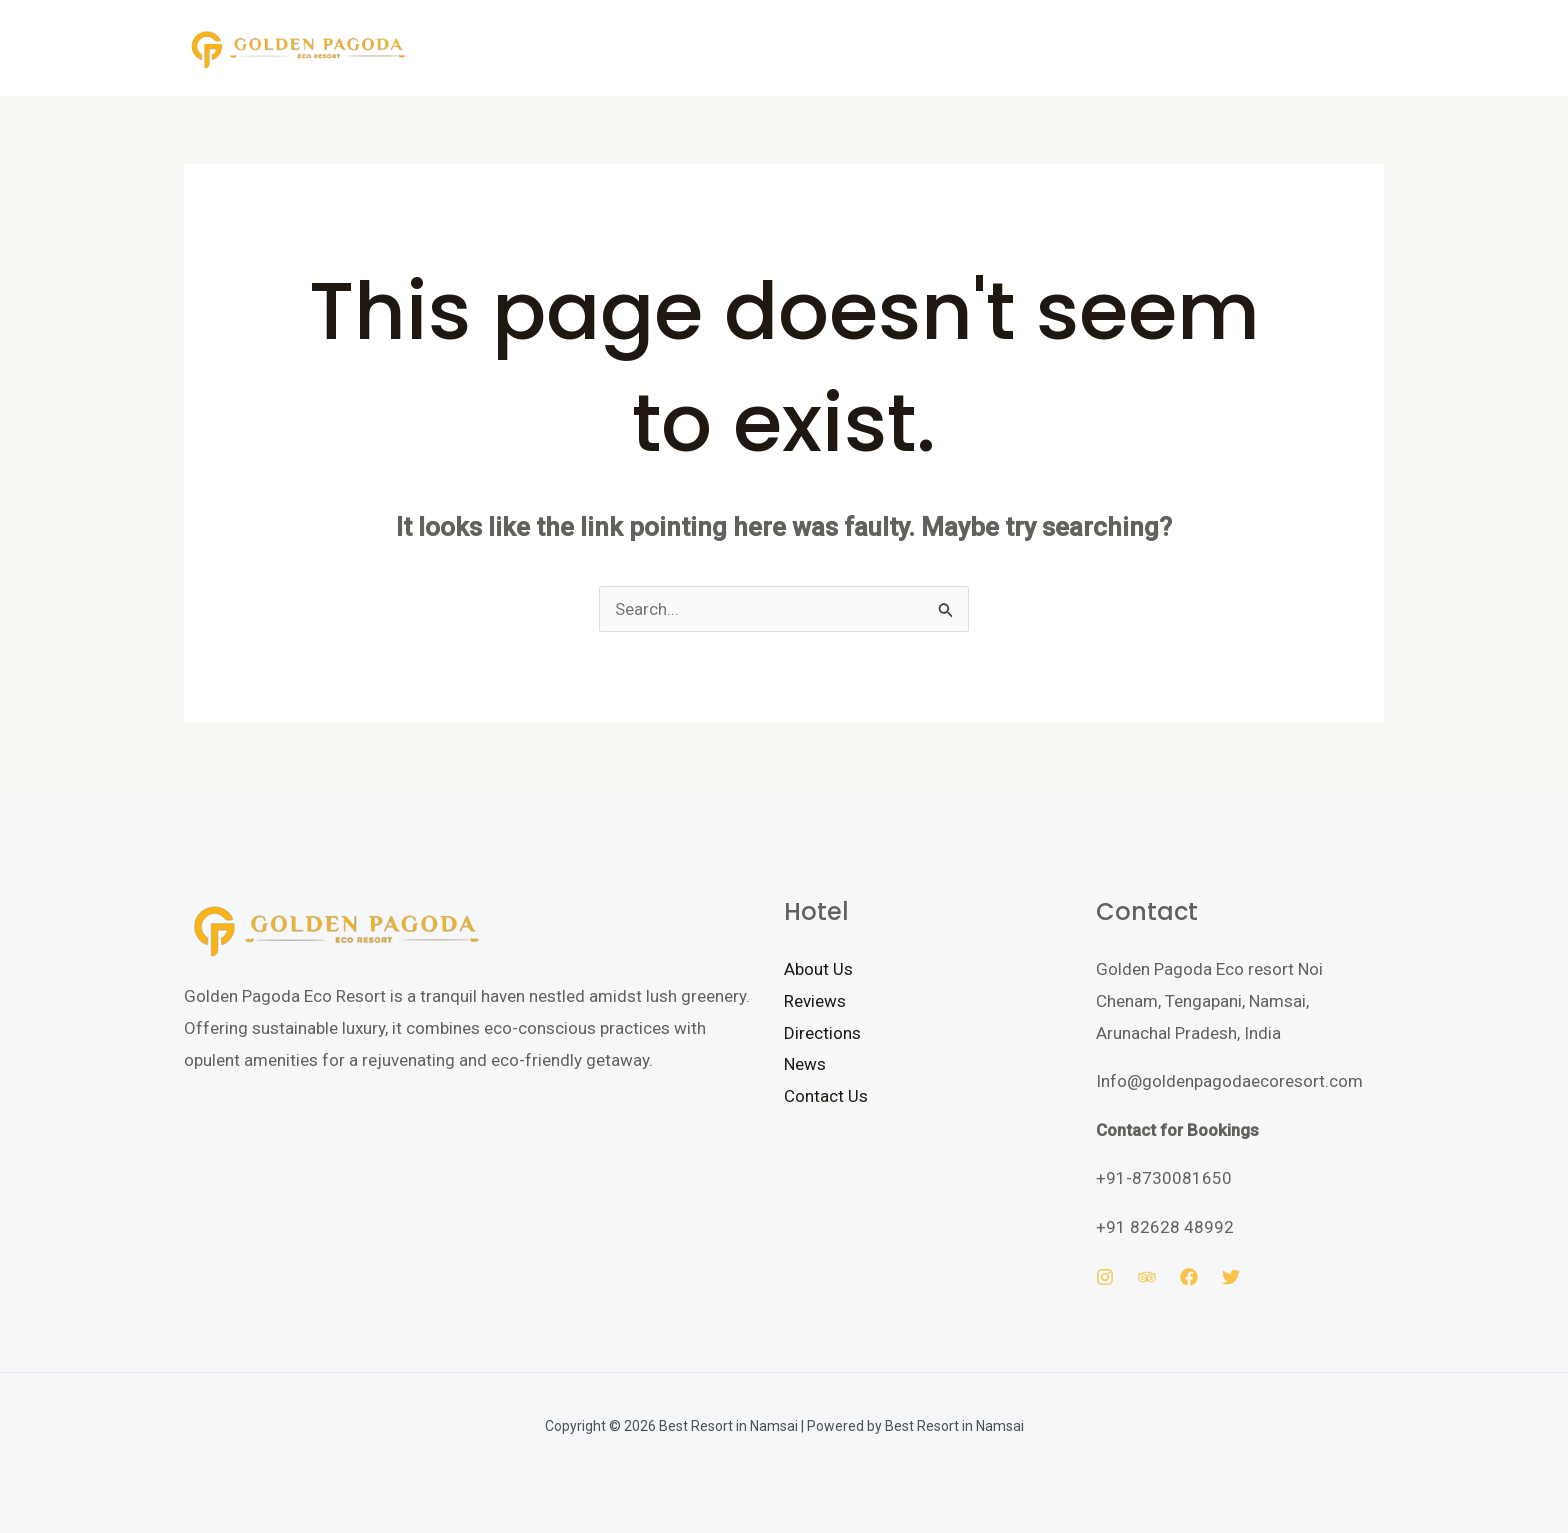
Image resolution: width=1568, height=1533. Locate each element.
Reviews (815, 1001)
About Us (818, 969)
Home (484, 47)
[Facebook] (1189, 1277)
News (805, 1064)
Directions (822, 1033)
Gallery (651, 47)
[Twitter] (1231, 1277)
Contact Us (826, 1096)
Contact (743, 47)
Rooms (565, 47)
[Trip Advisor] (1147, 1277)
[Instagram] (1105, 1277)
